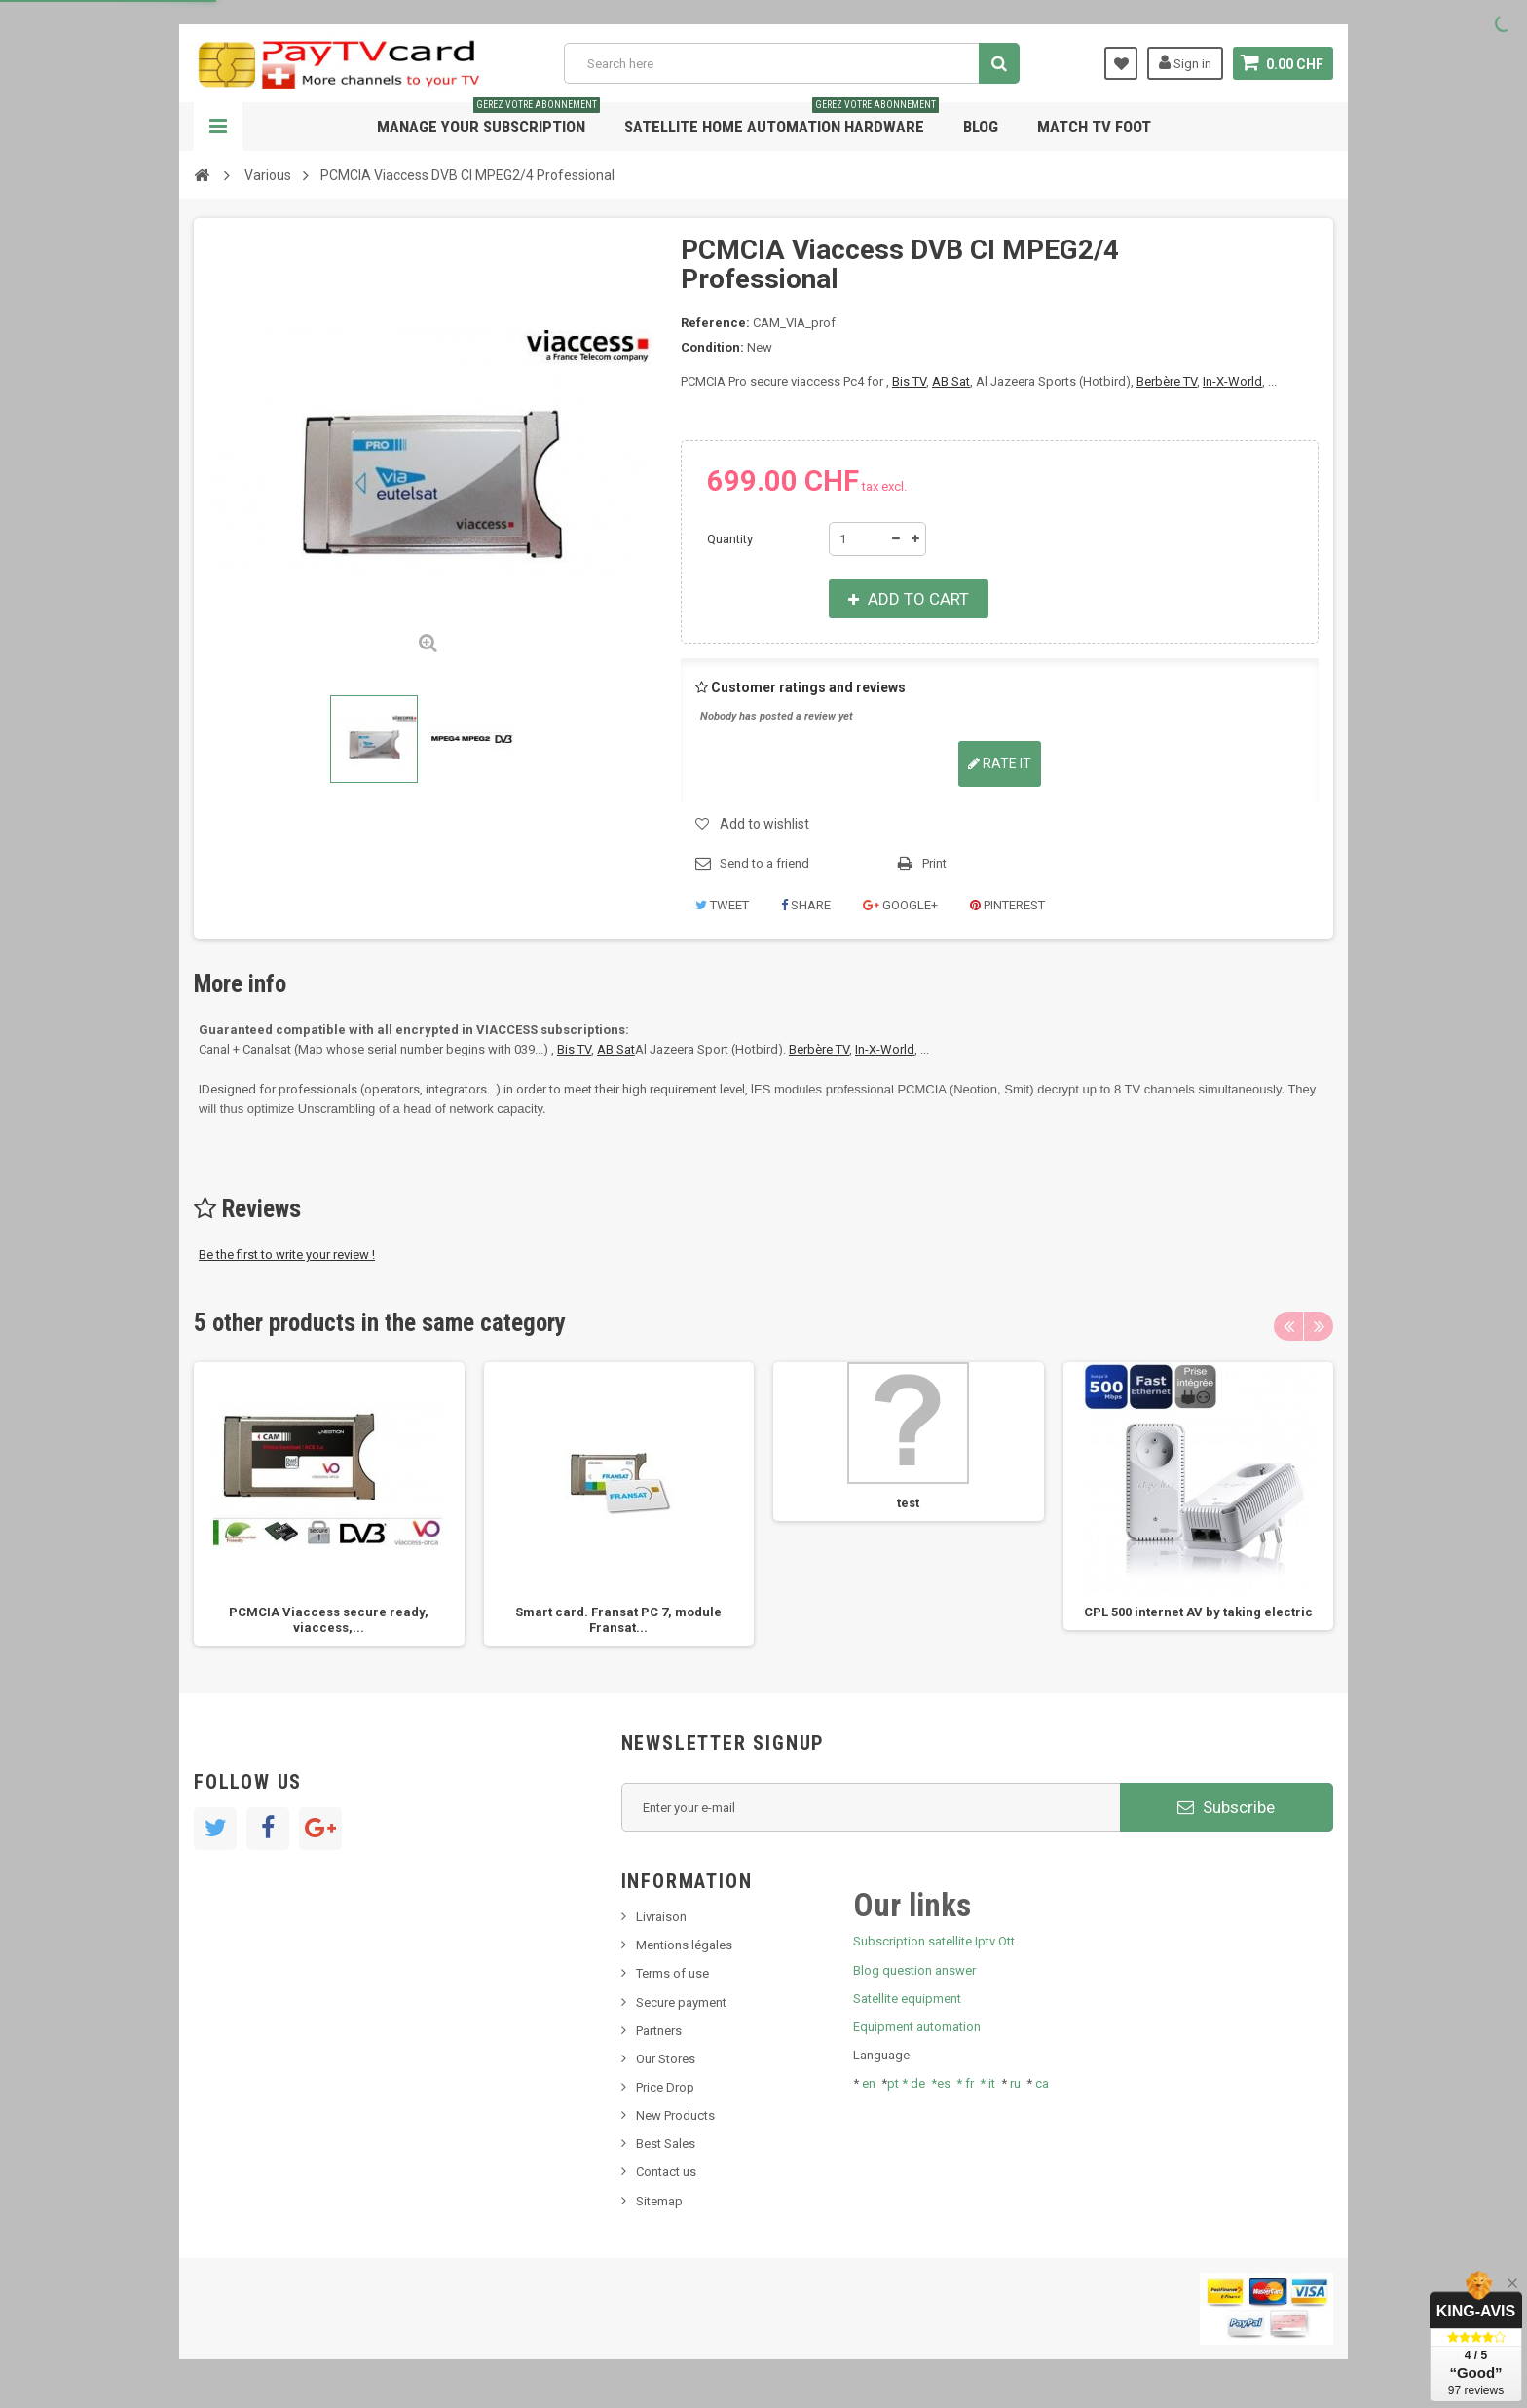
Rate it (999, 763)
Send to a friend (764, 863)
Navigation (218, 126)
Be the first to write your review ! (287, 1254)
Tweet (722, 905)
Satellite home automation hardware (781, 119)
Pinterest (1007, 905)
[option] (329, 1504)
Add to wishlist (764, 824)
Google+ (900, 905)
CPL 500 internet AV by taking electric (1198, 1612)
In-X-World (1232, 381)
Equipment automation (917, 2026)
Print (934, 863)
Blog (980, 126)
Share (806, 905)
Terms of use (672, 1973)
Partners (659, 2030)
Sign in (1185, 62)
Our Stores (665, 2059)
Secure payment (681, 2002)
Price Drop (665, 2087)
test (908, 1503)
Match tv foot (1094, 126)
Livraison (661, 1916)
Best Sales (665, 2143)
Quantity (730, 539)
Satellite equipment (907, 1998)
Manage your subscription (488, 119)
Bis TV (909, 381)
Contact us (666, 2172)
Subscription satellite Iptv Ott (934, 1941)
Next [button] (1318, 1326)
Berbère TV (1166, 381)
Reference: (715, 322)
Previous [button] (1288, 1326)
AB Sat (951, 381)
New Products (675, 2115)
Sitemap (659, 2201)
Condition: (712, 347)
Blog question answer (914, 1970)
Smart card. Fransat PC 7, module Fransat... (618, 1620)
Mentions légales (684, 1945)
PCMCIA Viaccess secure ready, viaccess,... (328, 1620)
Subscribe (1226, 1807)
